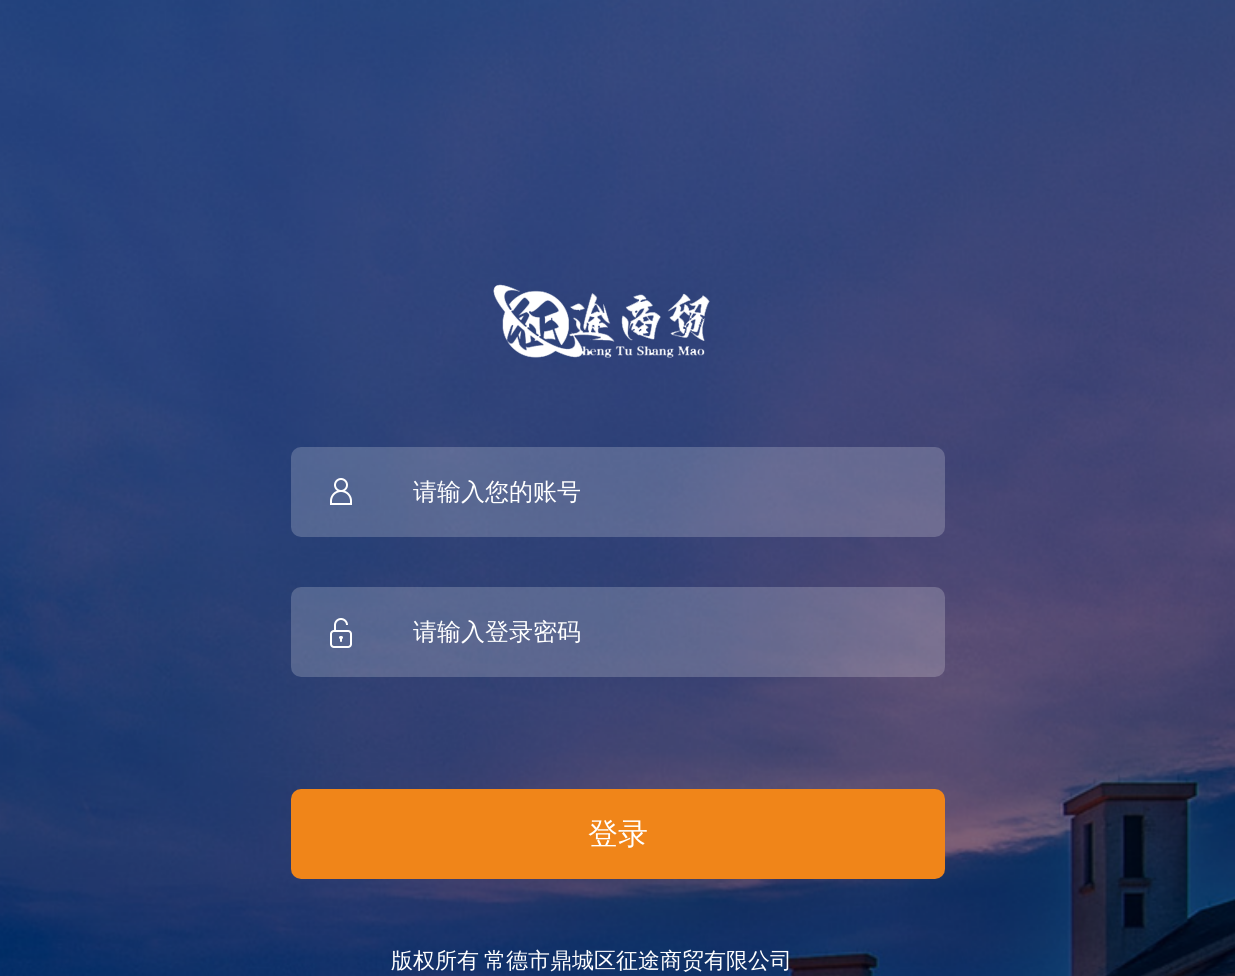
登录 (618, 833)
